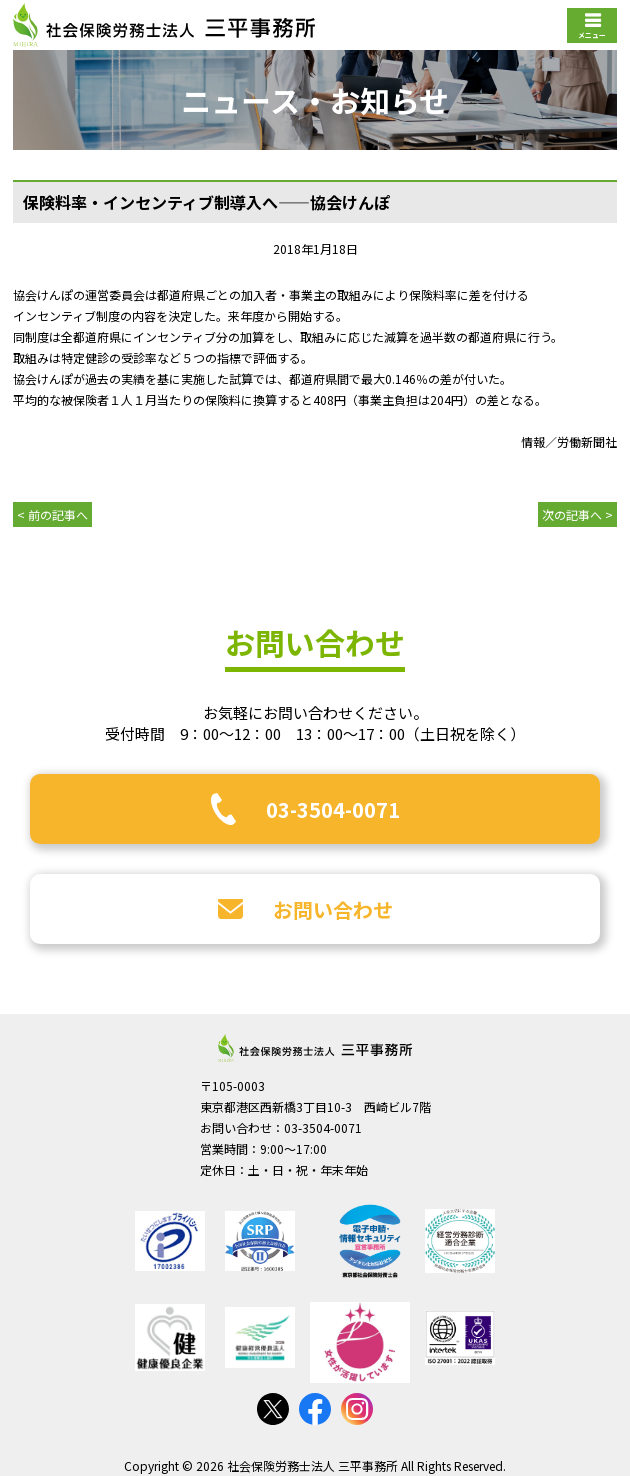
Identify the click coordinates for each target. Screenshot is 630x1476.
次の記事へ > (577, 514)
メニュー (592, 35)
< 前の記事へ (52, 514)
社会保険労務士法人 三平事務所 (315, 1048)
